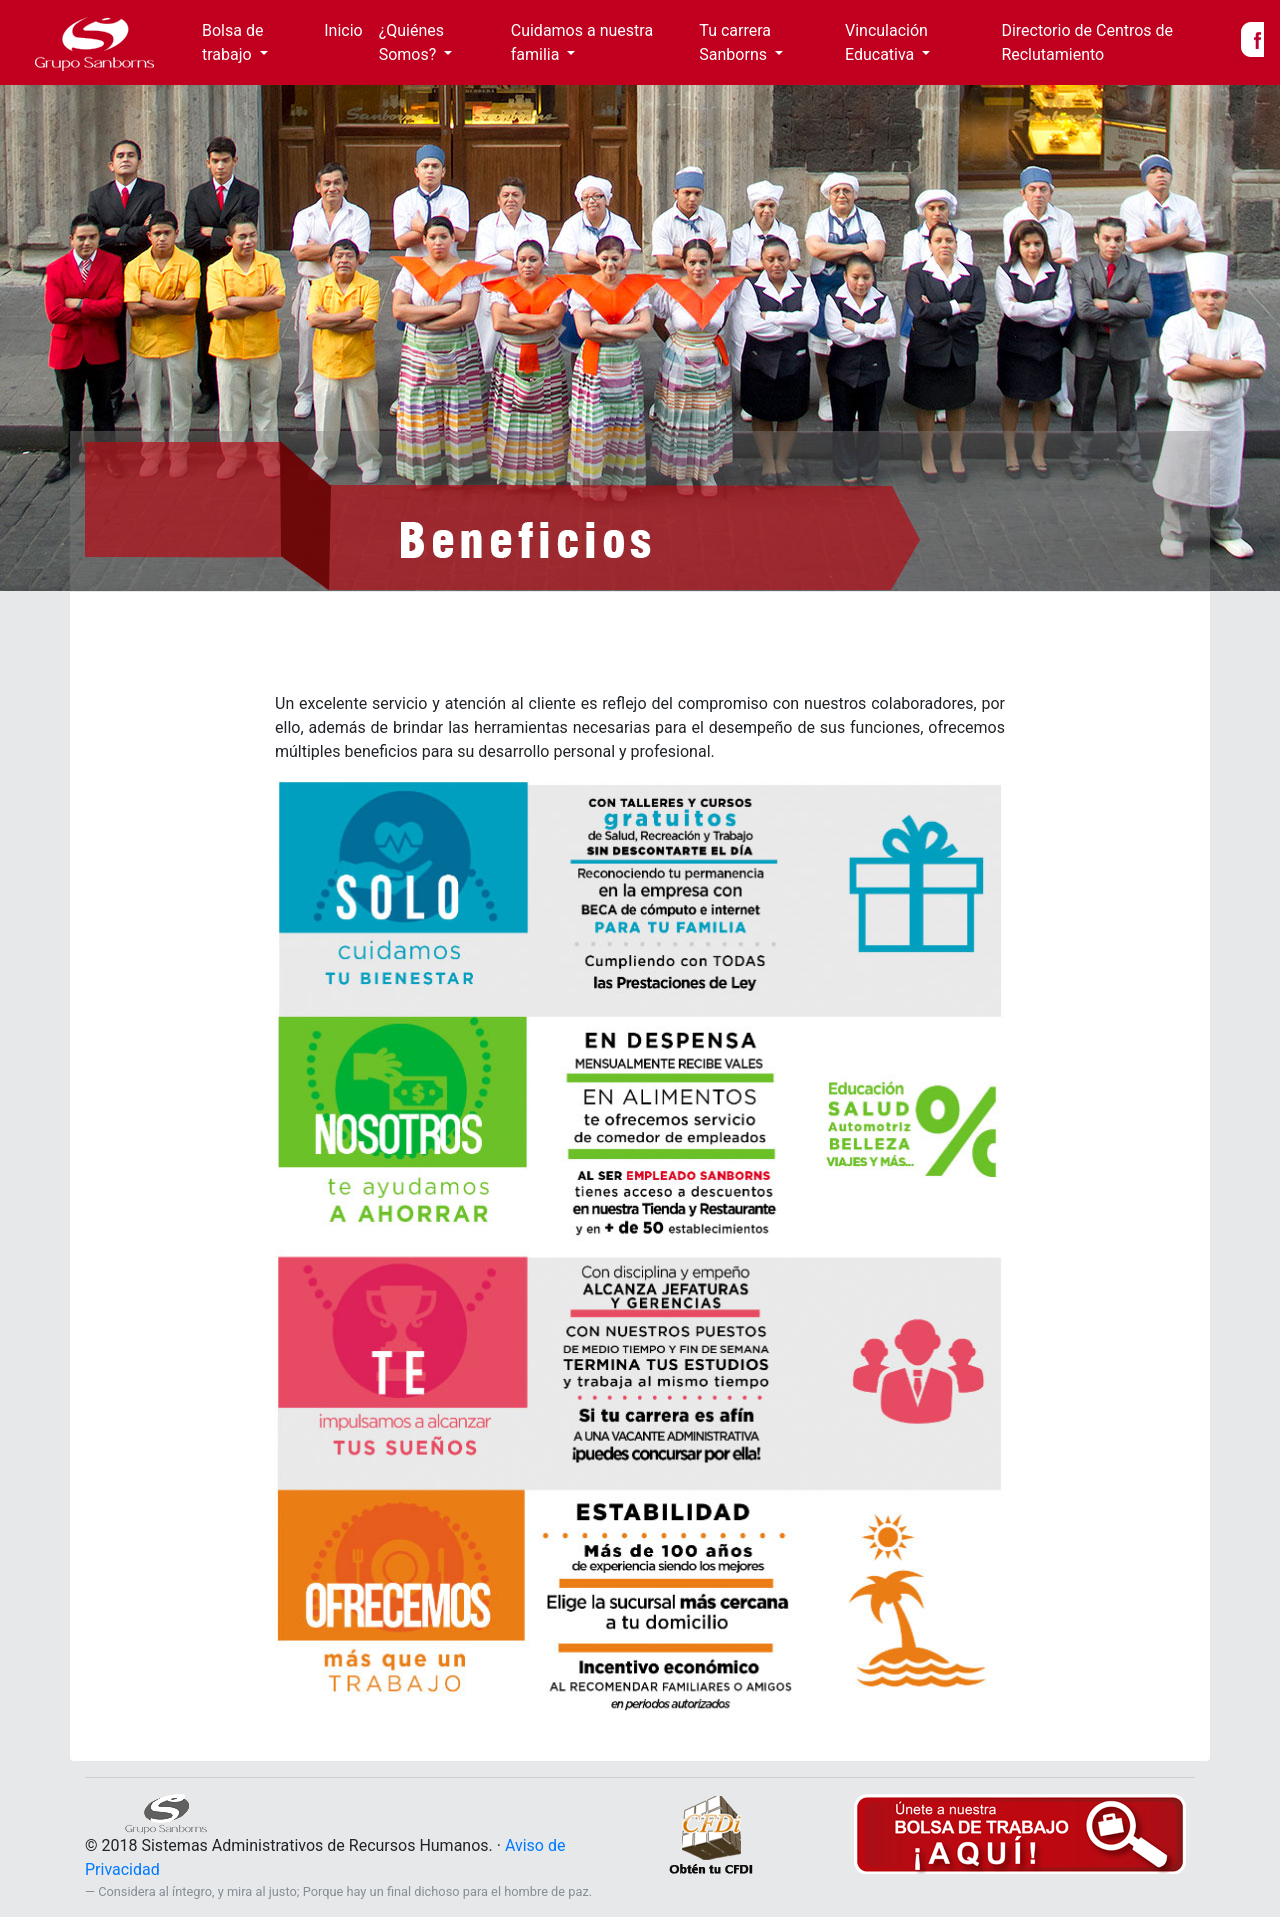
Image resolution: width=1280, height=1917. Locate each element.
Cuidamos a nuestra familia (582, 42)
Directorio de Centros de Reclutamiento (1087, 42)
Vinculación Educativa (886, 42)
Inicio (347, 29)
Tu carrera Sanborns (735, 42)
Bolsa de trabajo (232, 42)
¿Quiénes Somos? (411, 42)
